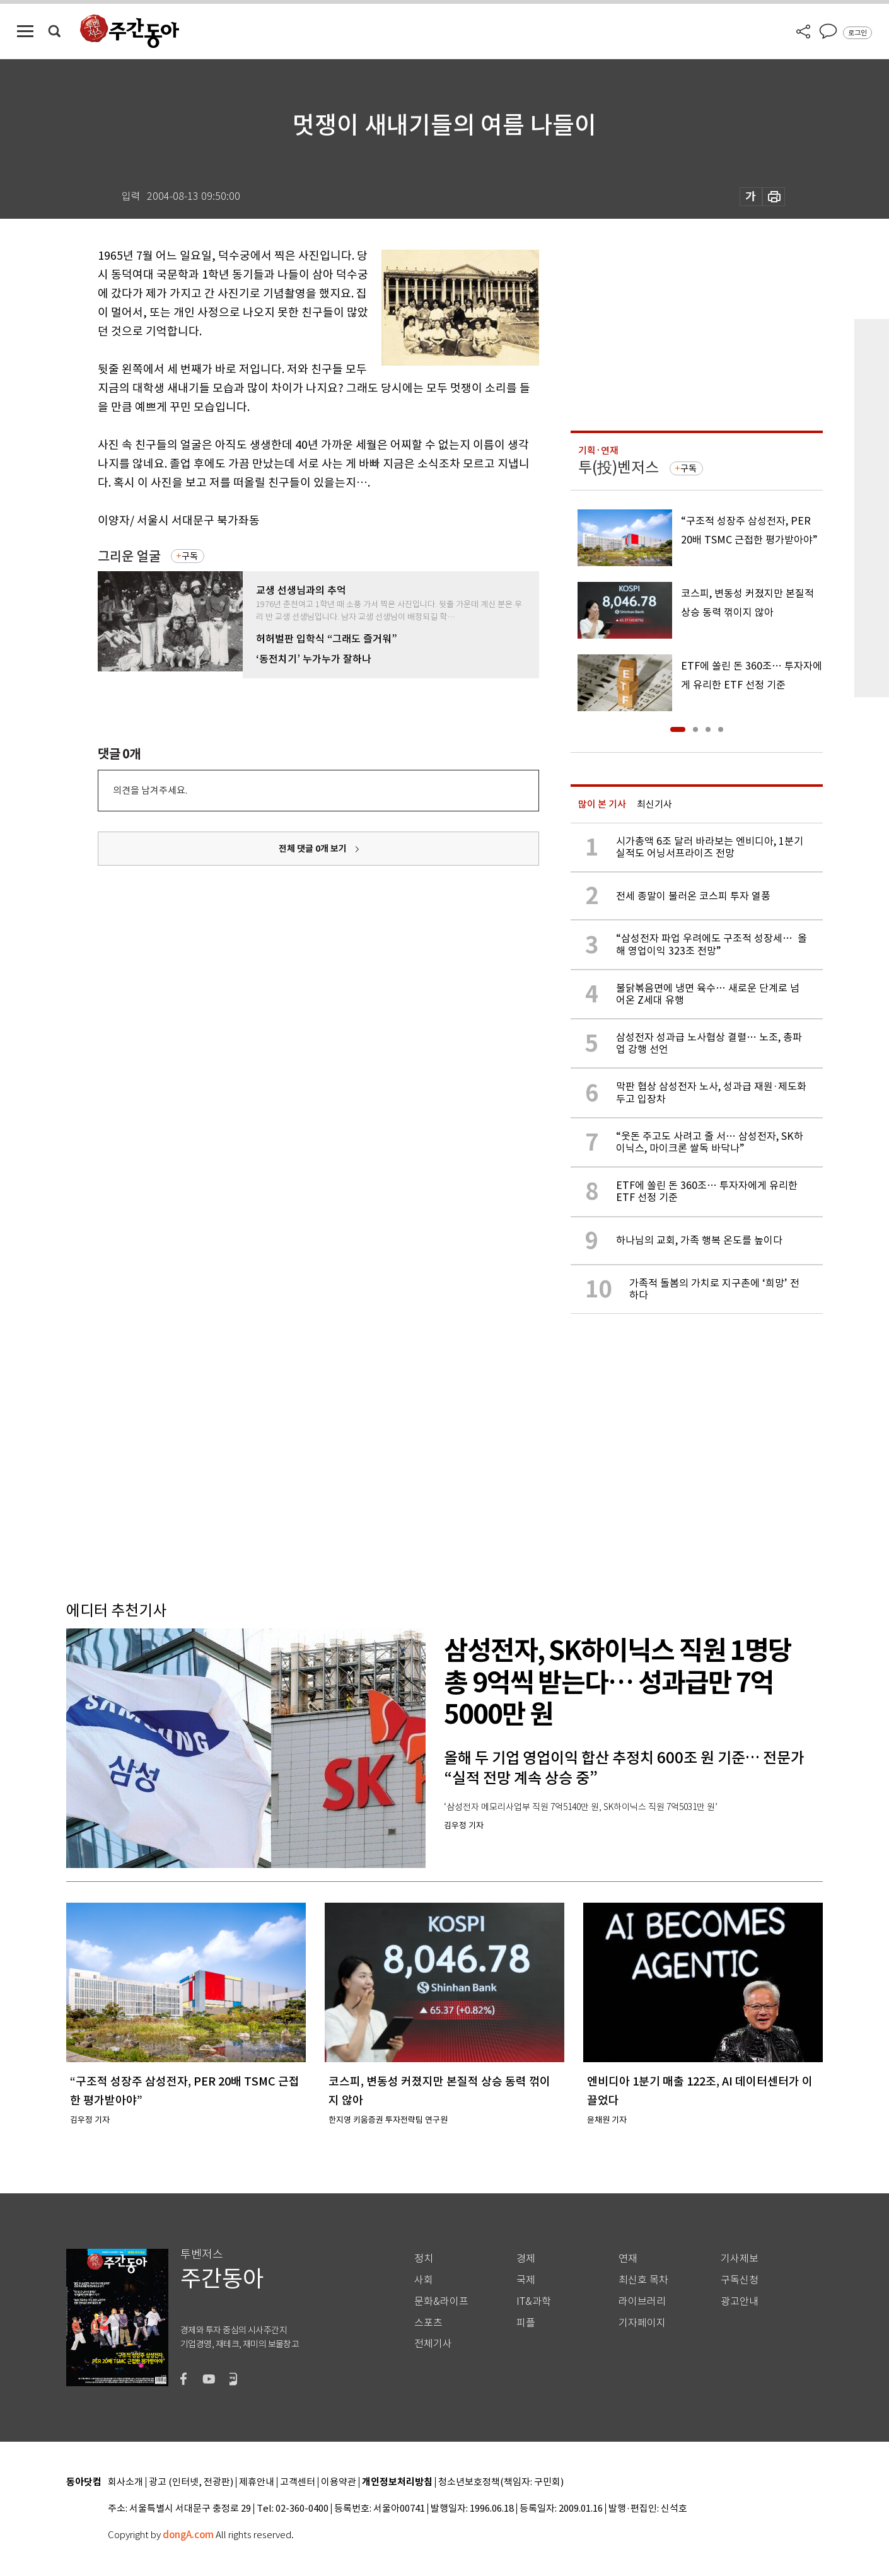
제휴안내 (256, 2482)
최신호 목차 (643, 2280)
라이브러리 (642, 2301)
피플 (525, 2323)
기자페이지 (642, 2323)
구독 (190, 556)
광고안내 (739, 2301)
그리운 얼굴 (129, 556)
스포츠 (428, 2323)
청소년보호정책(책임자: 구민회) (501, 2482)
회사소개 (125, 2482)
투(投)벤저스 (618, 467)
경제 (525, 2259)
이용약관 (338, 2482)
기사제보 (739, 2259)
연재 (628, 2259)
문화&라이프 (441, 2301)
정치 (423, 2259)
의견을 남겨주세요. (150, 790)
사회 (423, 2280)
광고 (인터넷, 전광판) (191, 2482)
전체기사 (433, 2344)
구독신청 (739, 2280)
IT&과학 (533, 2301)
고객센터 (297, 2482)
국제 (525, 2280)
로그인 (857, 32)
